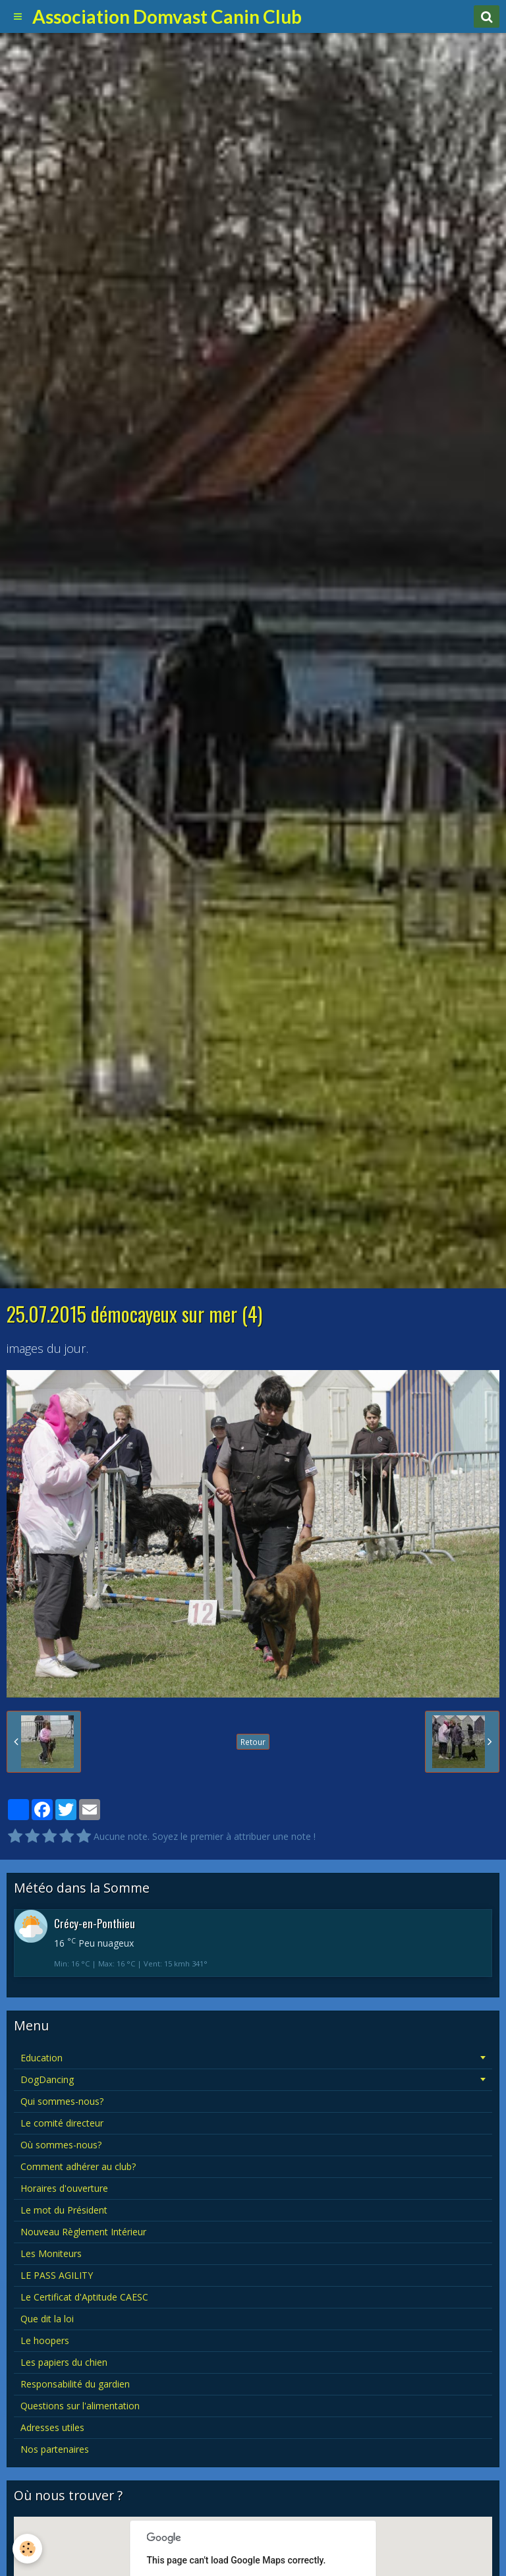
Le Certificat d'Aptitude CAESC (84, 2297)
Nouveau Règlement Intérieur (83, 2231)
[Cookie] (28, 2548)
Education (41, 2057)
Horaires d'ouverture (64, 2188)
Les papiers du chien (63, 2362)
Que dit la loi (47, 2318)
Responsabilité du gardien (75, 2384)
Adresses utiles (52, 2427)
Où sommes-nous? (60, 2144)
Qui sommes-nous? (61, 2101)
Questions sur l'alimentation (80, 2405)
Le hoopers (44, 2340)
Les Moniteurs (51, 2253)
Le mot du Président (63, 2210)
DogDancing (47, 2079)
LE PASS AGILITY (56, 2275)
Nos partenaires (54, 2449)
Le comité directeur (61, 2123)
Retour (253, 1741)
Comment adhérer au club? (78, 2166)
